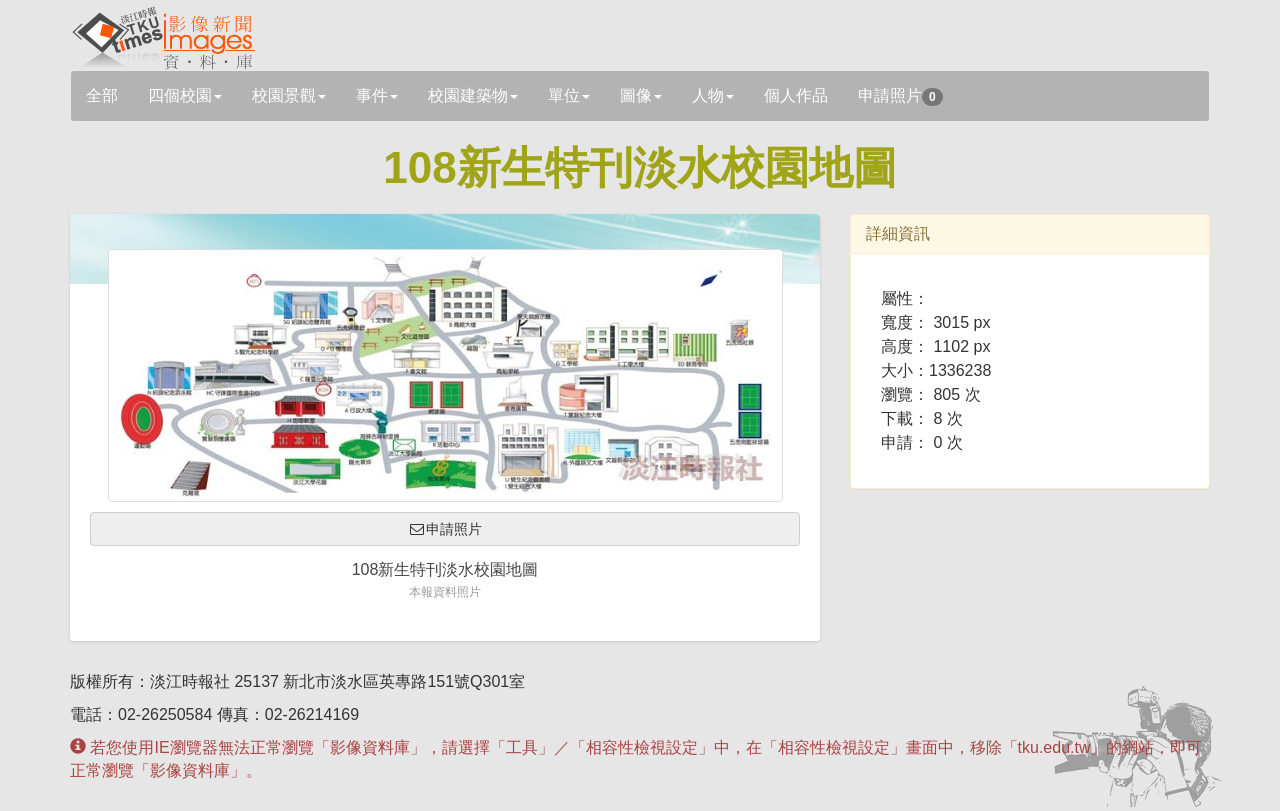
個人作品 (796, 95)
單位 (569, 95)
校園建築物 (473, 95)
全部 (102, 95)
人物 (713, 95)
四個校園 (185, 95)
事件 (377, 95)
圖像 (641, 95)
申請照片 (900, 96)
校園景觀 (289, 95)
